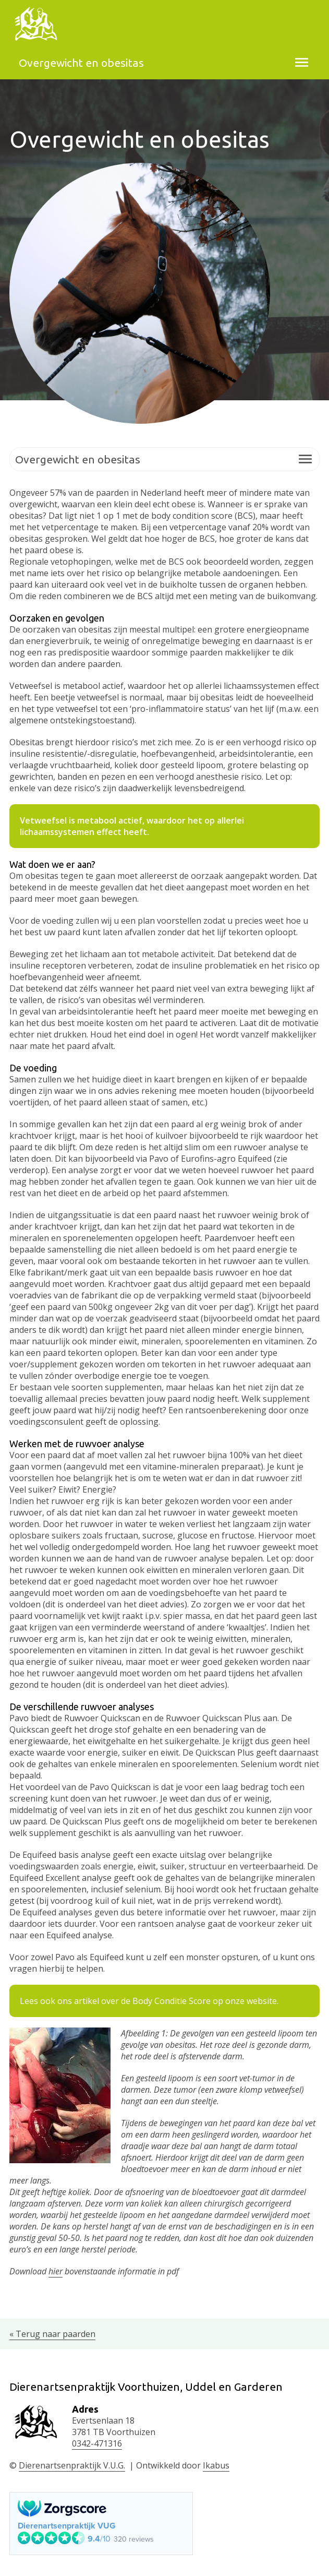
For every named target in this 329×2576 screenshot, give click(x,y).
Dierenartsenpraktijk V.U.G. (72, 2465)
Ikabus (216, 2465)
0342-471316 (97, 2443)
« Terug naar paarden (52, 2334)
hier (55, 2271)
